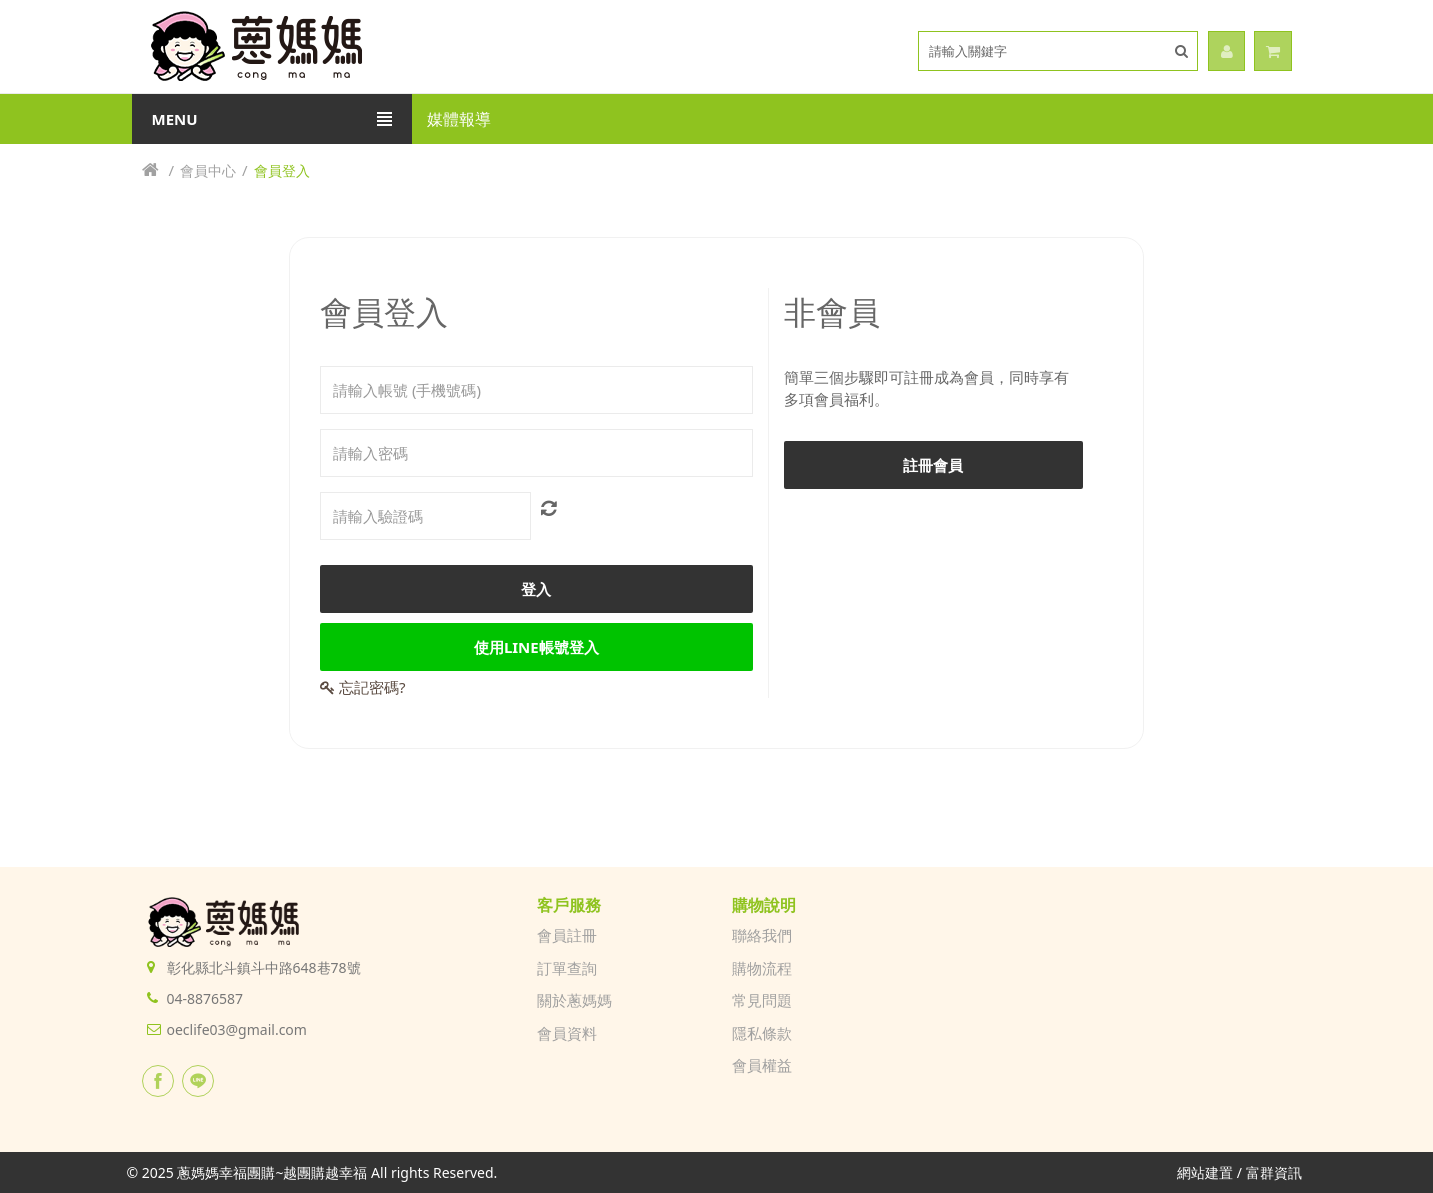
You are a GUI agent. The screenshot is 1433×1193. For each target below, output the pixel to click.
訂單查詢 (567, 968)
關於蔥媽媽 (574, 1000)
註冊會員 (933, 465)
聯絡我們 (762, 935)
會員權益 (762, 1065)
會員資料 (567, 1033)
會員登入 (282, 170)
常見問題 (762, 1000)
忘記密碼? (362, 687)
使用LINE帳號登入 (536, 647)
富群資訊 (1274, 1172)
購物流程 (762, 968)
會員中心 (208, 170)
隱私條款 (762, 1033)
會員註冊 (567, 935)
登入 (536, 589)
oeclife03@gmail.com (237, 1029)
